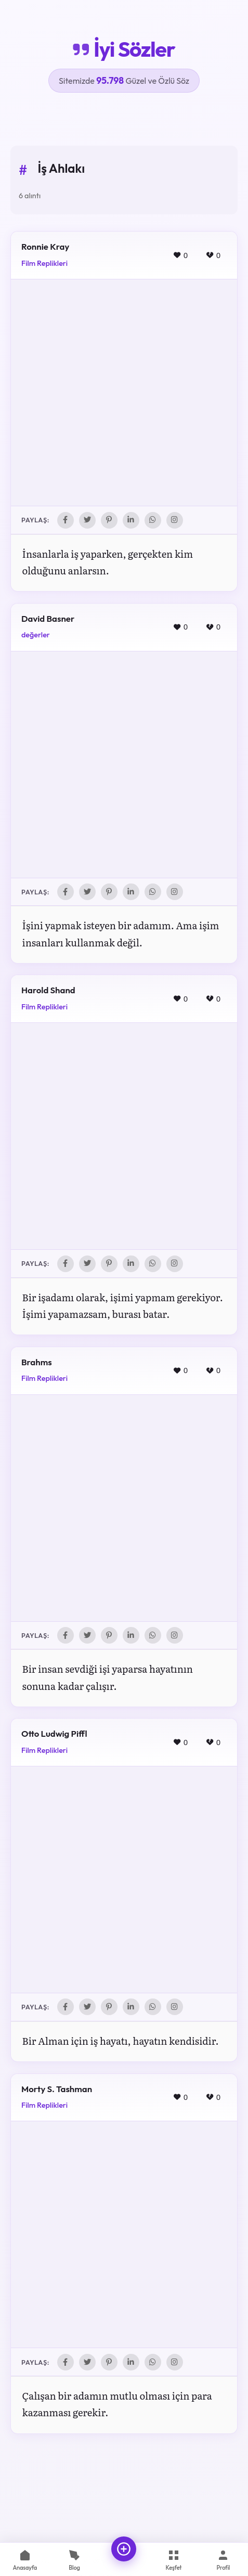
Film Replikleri (44, 263)
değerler (35, 634)
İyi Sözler (124, 49)
